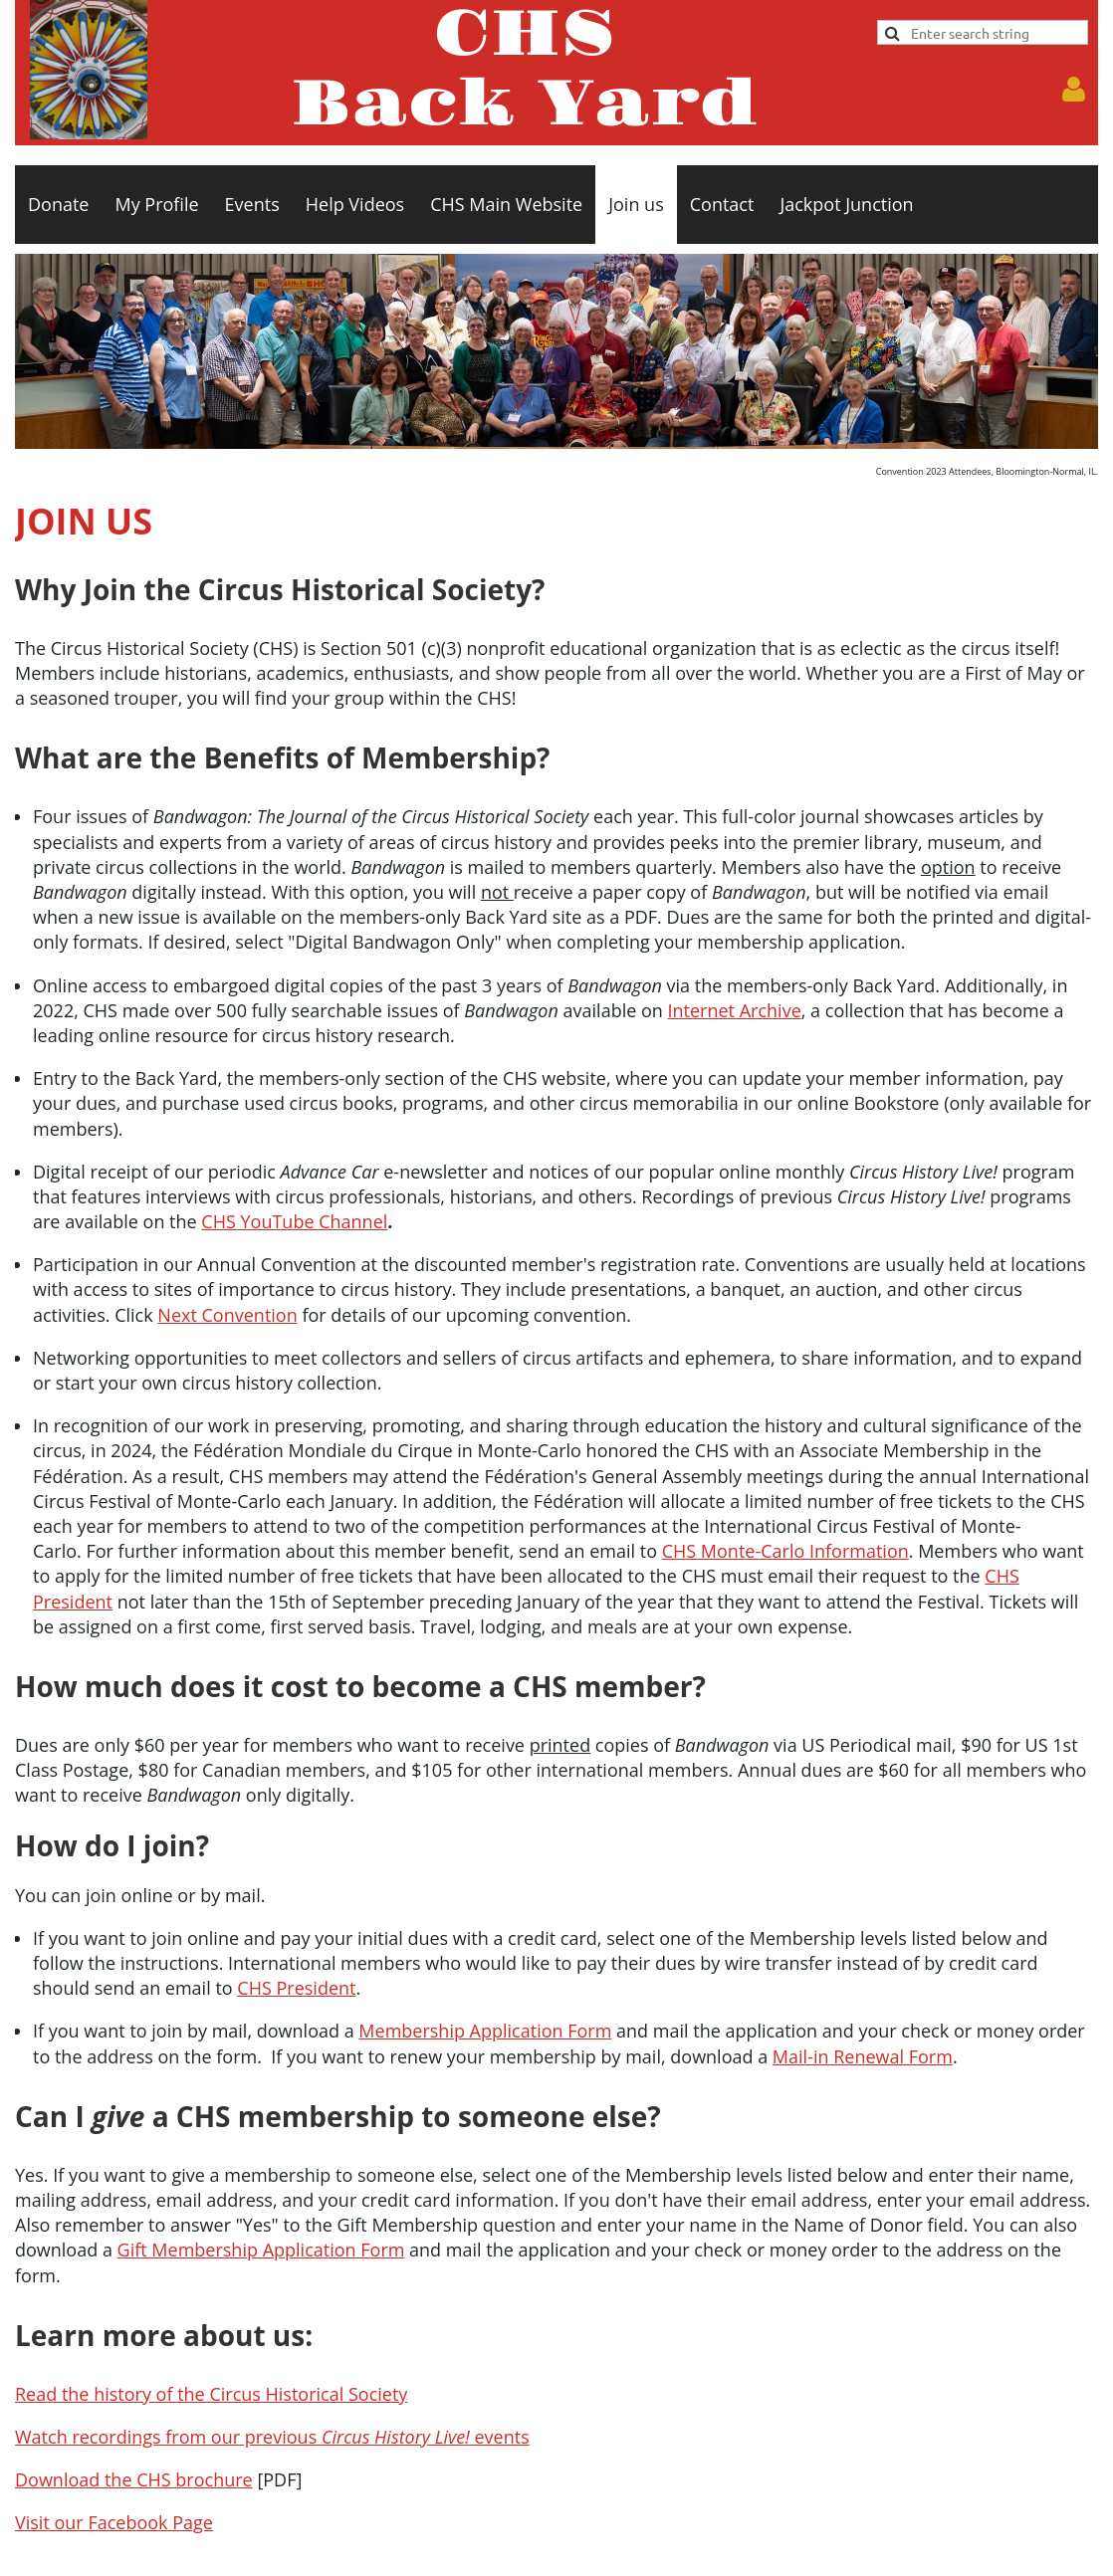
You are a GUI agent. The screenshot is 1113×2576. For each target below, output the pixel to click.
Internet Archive (734, 1010)
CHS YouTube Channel (294, 1221)
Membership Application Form (484, 2030)
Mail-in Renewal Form (863, 2056)
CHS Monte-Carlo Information (785, 1551)
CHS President (296, 1988)
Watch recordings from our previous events (272, 2437)
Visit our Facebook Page (114, 2522)
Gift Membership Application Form (261, 2249)
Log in (1073, 89)
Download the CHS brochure (134, 2479)
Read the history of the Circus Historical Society (211, 2394)
